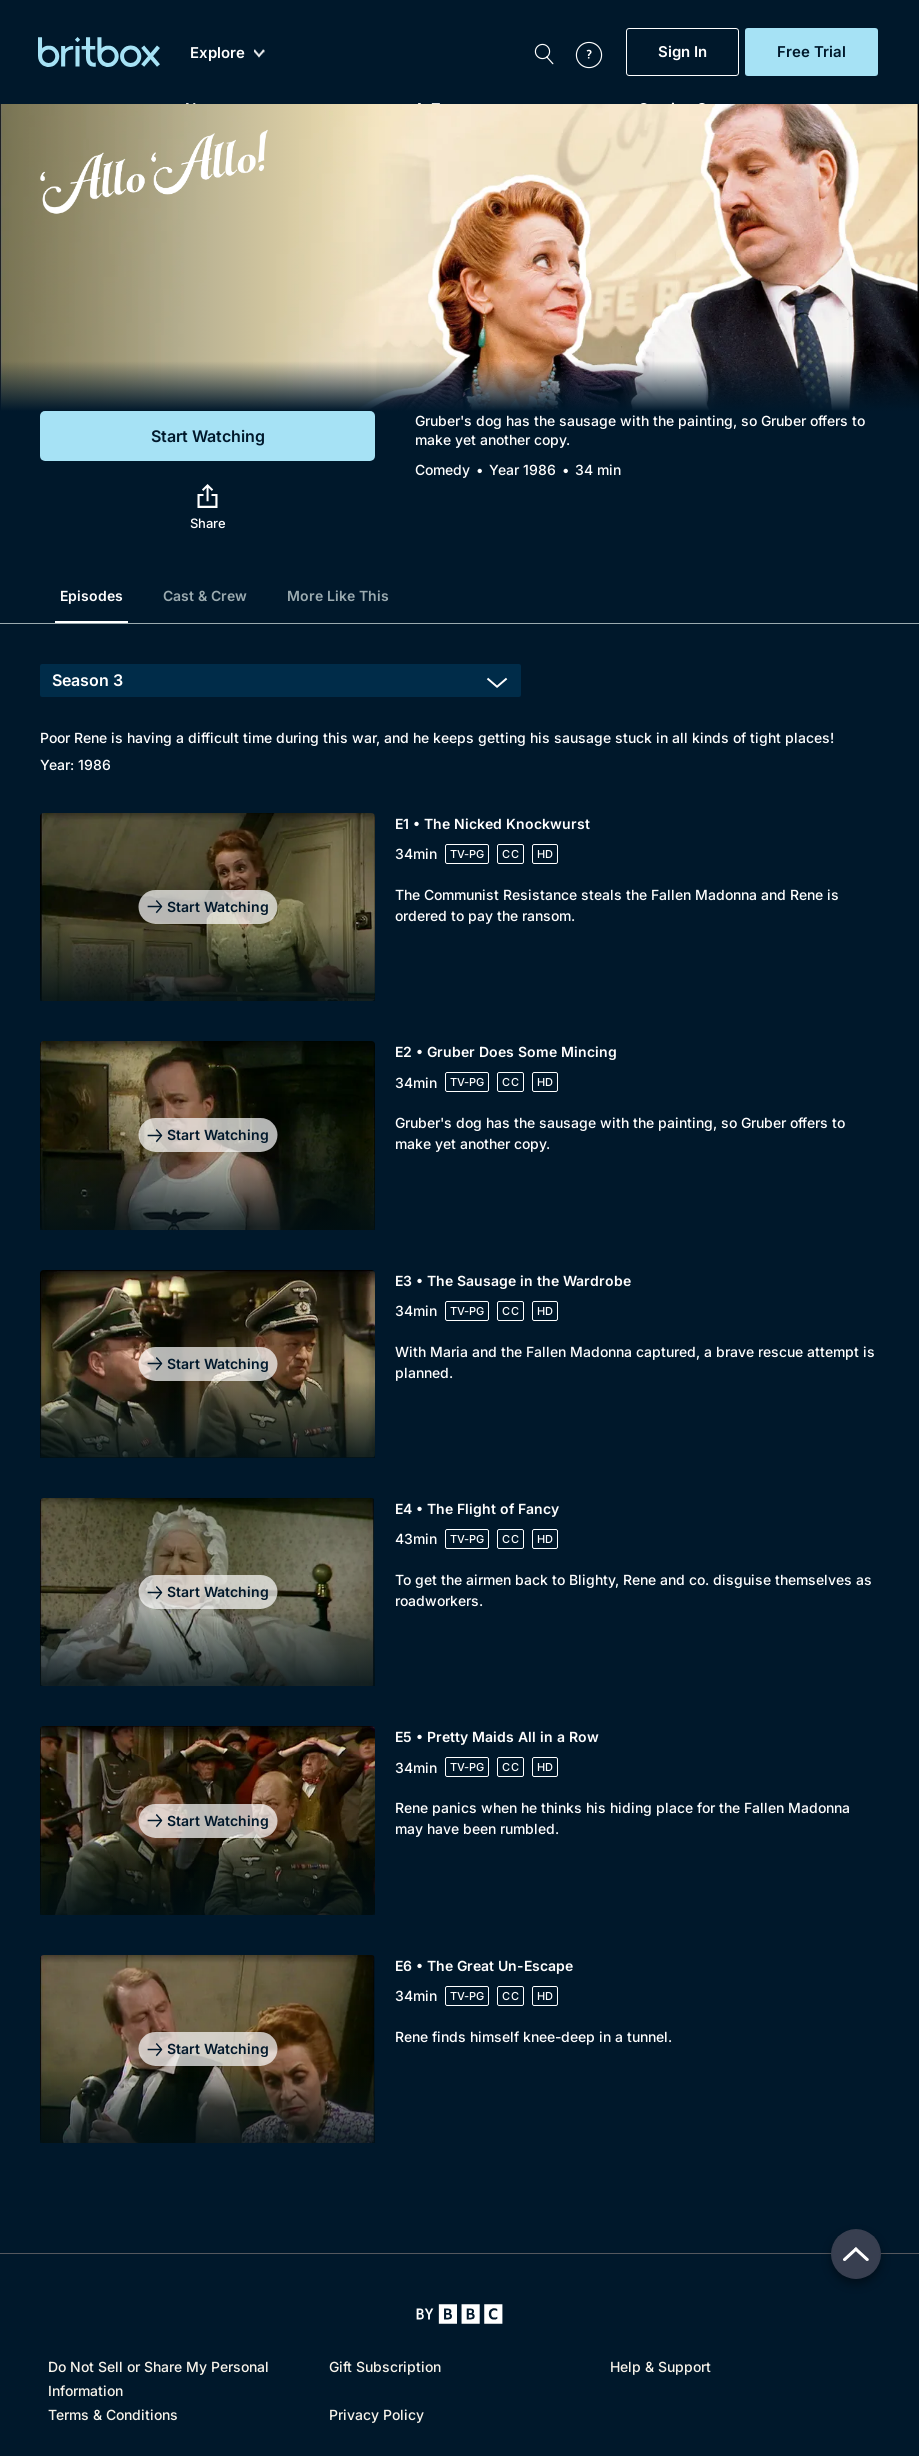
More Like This (338, 595)
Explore (227, 53)
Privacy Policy (376, 2414)
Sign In (682, 52)
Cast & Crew (205, 595)
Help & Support (660, 2366)
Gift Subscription (385, 2366)
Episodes (91, 595)
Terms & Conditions (113, 2414)
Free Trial (811, 52)
